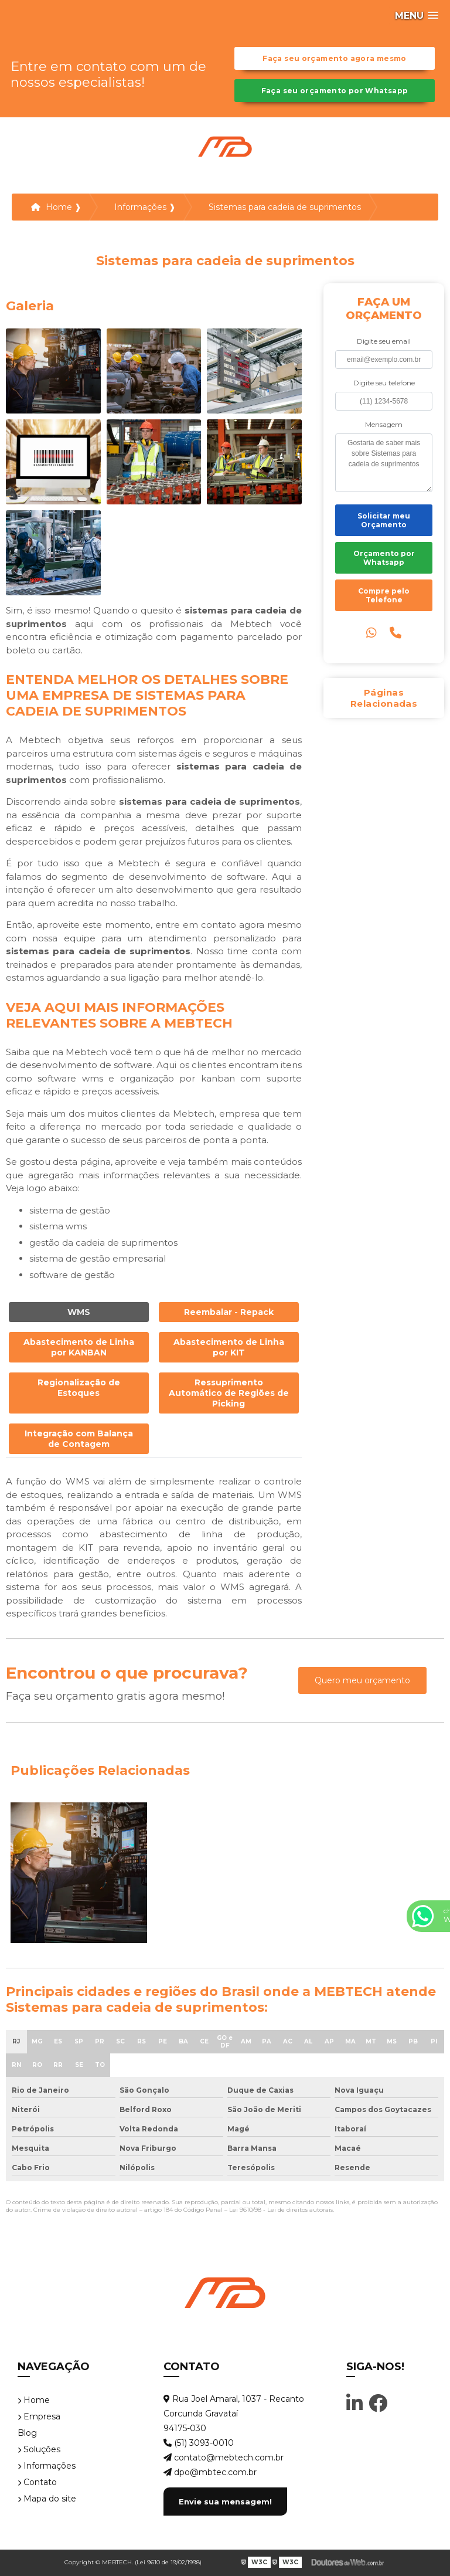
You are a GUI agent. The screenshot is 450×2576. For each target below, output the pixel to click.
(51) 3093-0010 (198, 2443)
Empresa (39, 2416)
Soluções (39, 2449)
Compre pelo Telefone (384, 595)
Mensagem (384, 424)
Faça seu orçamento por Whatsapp (334, 90)
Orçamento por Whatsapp (384, 558)
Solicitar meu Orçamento (383, 520)
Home (34, 2400)
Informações (47, 2465)
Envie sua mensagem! (225, 2501)
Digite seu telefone (384, 382)
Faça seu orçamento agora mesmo (334, 58)
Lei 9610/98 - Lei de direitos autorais (281, 2210)
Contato (37, 2482)
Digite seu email (384, 341)
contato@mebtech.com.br (223, 2457)
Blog (27, 2433)
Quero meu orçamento (362, 1680)
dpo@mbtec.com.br (210, 2472)
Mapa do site (47, 2498)
